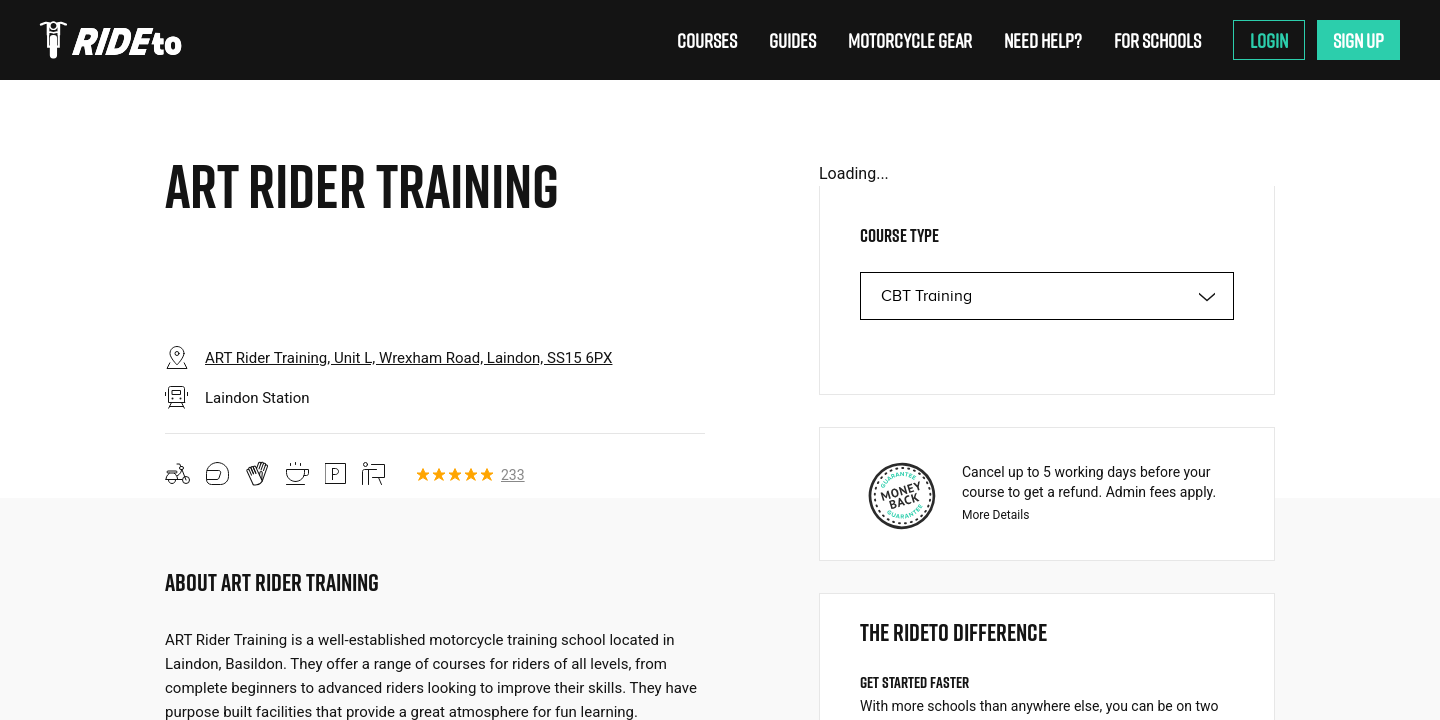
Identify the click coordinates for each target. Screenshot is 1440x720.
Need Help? (1043, 40)
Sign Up (1358, 40)
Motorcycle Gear (910, 40)
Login (1269, 40)
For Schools (1157, 40)
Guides (792, 40)
